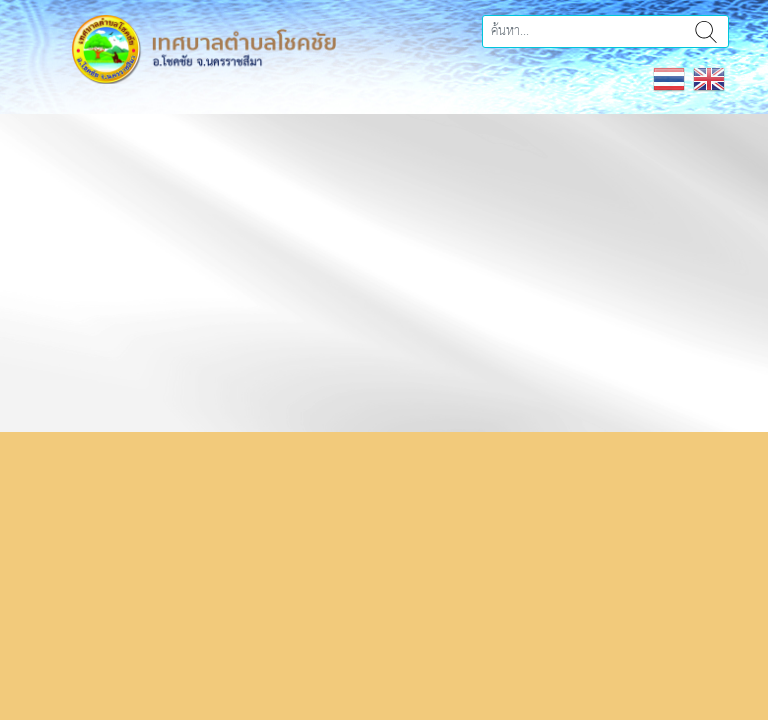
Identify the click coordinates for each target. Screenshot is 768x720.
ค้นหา (706, 31)
